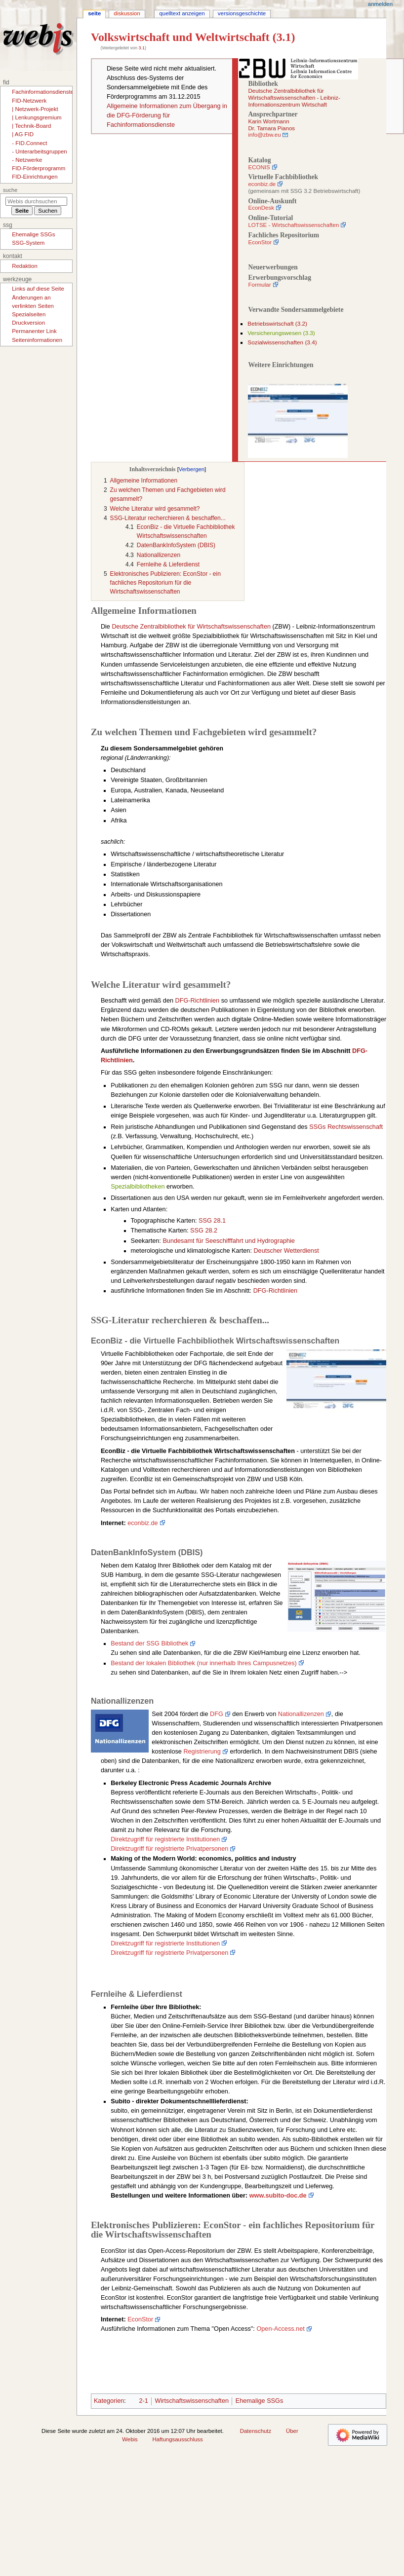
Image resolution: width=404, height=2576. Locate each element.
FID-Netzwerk (29, 101)
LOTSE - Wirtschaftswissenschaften (293, 225)
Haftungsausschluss (178, 2439)
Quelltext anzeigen (181, 13)
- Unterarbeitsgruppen (39, 151)
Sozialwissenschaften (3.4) (282, 342)
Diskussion (127, 13)
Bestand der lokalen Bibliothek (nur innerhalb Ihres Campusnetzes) (204, 1663)
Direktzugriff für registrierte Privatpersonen (169, 1848)
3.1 (141, 47)
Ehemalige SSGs (259, 2400)
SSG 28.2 (203, 1230)
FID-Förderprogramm (38, 168)
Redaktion (25, 266)
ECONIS (259, 167)
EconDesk (261, 208)
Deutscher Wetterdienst (286, 1250)
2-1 (143, 2400)
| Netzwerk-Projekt (35, 109)
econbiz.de (262, 184)
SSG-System (28, 243)
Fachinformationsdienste (43, 92)
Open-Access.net (280, 2328)
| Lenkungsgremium (36, 117)
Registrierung (201, 1751)
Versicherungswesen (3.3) (281, 333)
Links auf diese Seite (38, 289)
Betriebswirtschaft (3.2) (277, 323)
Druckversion (28, 323)
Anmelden (380, 4)
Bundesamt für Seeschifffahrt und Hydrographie (228, 1240)
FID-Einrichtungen (34, 177)
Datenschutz (256, 2431)
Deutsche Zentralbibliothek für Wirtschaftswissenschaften (191, 626)
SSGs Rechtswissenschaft (346, 1126)
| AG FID (23, 134)
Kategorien (109, 2400)
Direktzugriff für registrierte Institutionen (165, 1839)
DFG (216, 1714)
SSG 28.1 (212, 1220)
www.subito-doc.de (278, 2195)
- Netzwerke (27, 160)
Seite (94, 13)
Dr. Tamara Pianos (271, 128)
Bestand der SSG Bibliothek (149, 1643)
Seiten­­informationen (37, 340)
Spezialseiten (28, 314)
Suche (10, 190)
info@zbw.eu (264, 135)
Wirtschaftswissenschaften (192, 2400)
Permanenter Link (34, 331)
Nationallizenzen (301, 1714)
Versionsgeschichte (242, 13)
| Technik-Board (31, 126)
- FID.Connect (29, 143)
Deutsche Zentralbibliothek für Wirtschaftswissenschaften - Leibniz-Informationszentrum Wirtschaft (294, 97)
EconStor (259, 242)
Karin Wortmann (268, 121)
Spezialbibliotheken (137, 1186)
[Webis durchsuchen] (36, 201)
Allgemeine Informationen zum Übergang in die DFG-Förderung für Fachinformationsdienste (167, 115)
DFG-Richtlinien (197, 1000)
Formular (259, 285)
